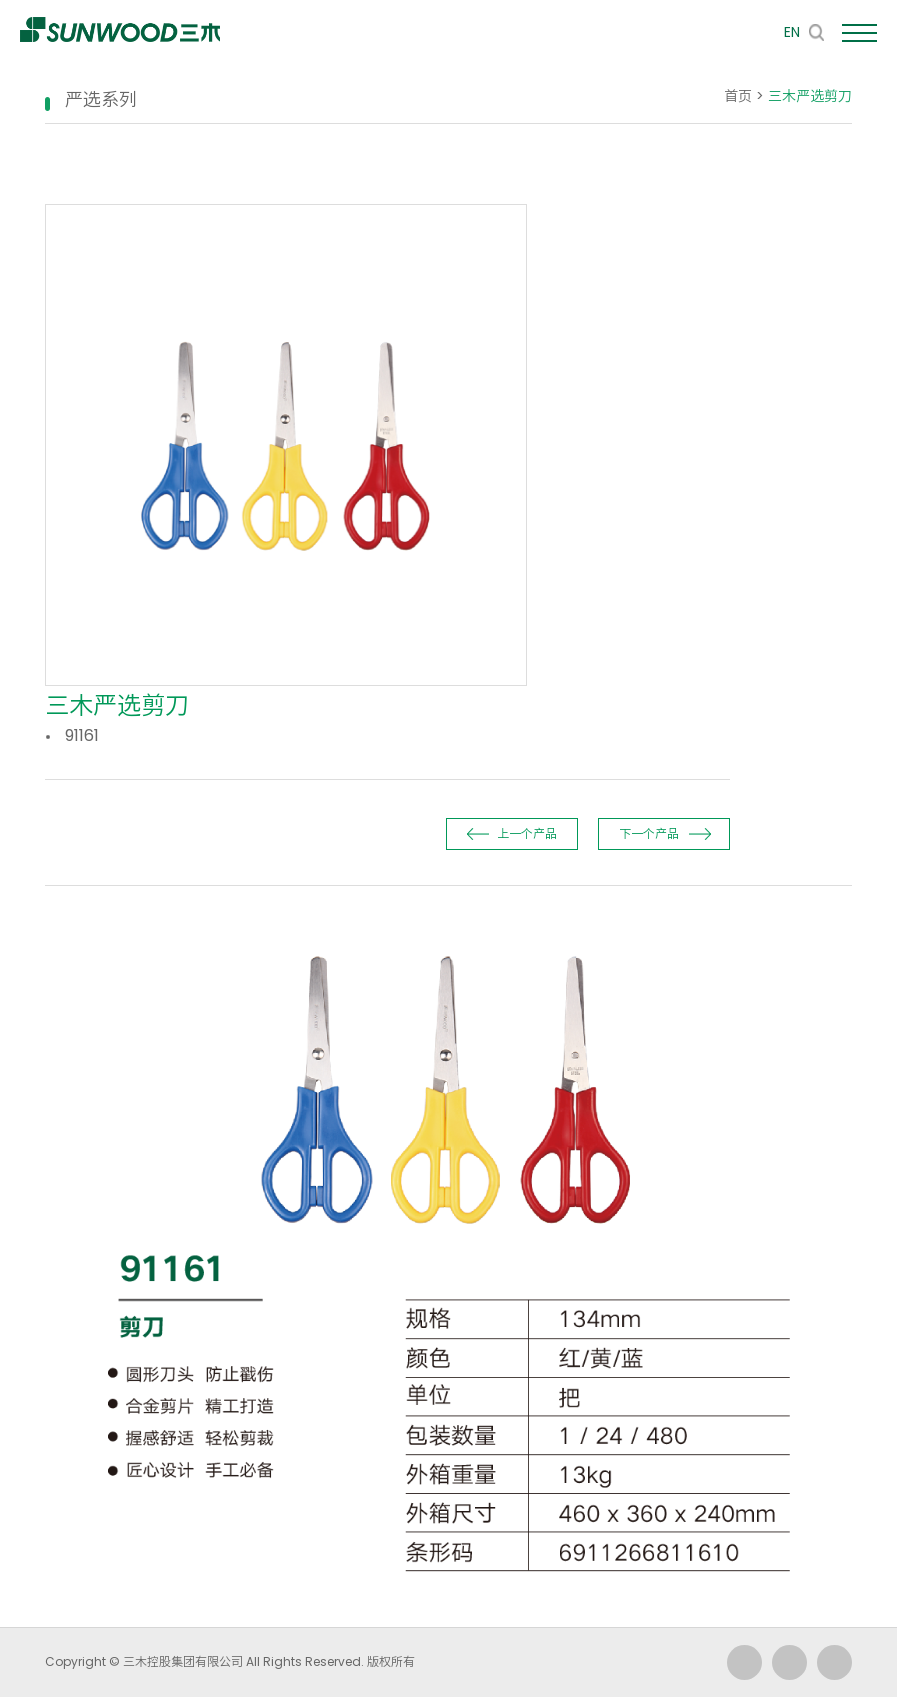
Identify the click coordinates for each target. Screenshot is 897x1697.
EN (792, 32)
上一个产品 (527, 833)
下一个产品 (649, 833)
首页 (738, 96)
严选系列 (101, 99)
